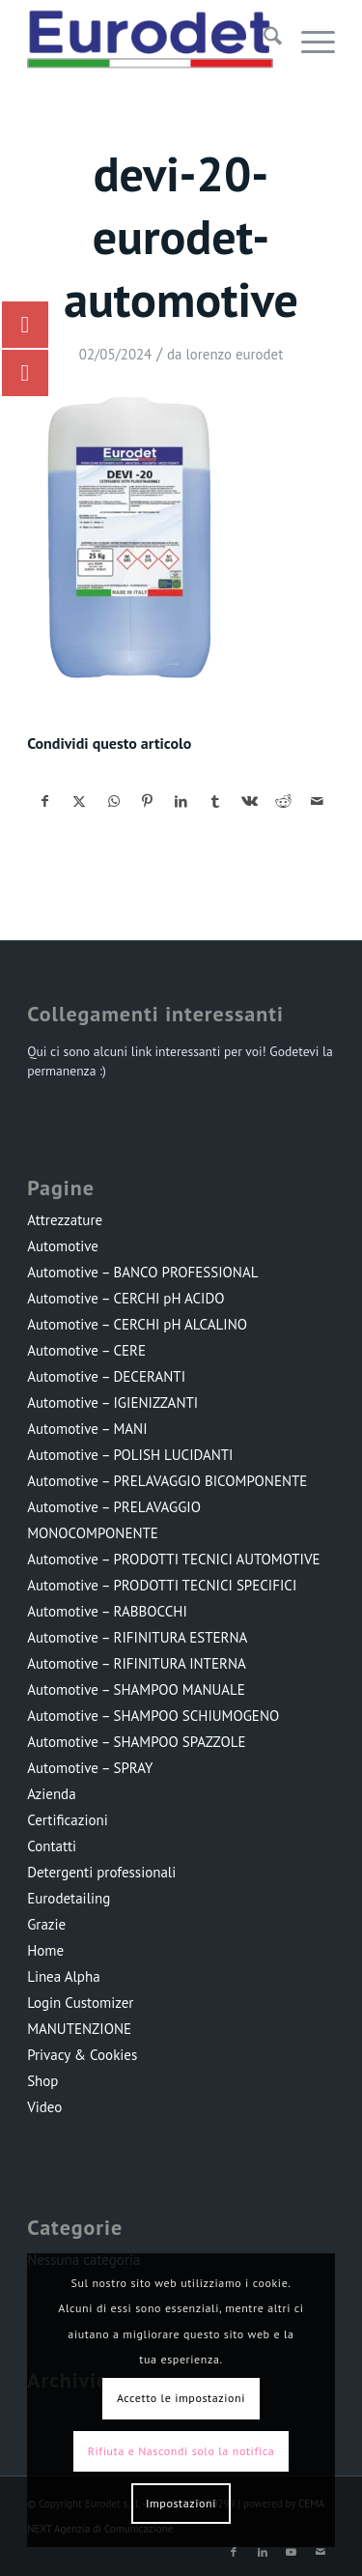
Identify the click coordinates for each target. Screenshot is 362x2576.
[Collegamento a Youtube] (291, 2551)
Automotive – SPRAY (90, 1768)
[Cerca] (263, 39)
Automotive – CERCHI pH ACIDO (125, 1298)
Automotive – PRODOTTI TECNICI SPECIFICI (161, 1585)
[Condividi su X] (79, 801)
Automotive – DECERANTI (106, 1376)
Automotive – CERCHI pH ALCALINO (137, 1324)
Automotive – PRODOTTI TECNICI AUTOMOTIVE (173, 1559)
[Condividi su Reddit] (282, 801)
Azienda (51, 1794)
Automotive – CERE (86, 1350)
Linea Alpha (63, 1976)
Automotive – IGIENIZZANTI (112, 1402)
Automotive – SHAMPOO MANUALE (136, 1689)
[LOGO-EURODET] (150, 39)
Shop (42, 2081)
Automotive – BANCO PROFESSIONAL (142, 1272)
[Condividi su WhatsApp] (113, 801)
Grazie (46, 1924)
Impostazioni (181, 2503)
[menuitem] (263, 39)
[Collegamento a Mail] (320, 2551)
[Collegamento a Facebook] (233, 2551)
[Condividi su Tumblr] (215, 801)
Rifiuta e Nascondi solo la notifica (181, 2451)
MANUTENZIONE (79, 2028)
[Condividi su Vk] (249, 801)
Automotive (62, 1246)
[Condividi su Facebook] (45, 801)
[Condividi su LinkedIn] (181, 801)
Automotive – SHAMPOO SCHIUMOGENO (153, 1715)
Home (45, 1950)
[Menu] (308, 39)
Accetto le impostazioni (181, 2397)
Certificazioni (67, 1820)
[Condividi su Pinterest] (147, 801)
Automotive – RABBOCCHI (107, 1611)
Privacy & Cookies (82, 2055)
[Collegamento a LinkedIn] (262, 2551)
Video (44, 2107)
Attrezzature (64, 1220)
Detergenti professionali (101, 1872)
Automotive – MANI (87, 1428)
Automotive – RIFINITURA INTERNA (136, 1663)
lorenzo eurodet (234, 354)
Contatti (51, 1846)
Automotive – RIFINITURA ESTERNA (137, 1637)
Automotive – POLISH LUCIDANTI (130, 1454)
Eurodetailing (68, 1898)
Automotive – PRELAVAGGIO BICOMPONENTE (167, 1481)
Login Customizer (80, 2002)
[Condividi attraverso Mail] (317, 801)
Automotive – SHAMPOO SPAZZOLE (136, 1741)
